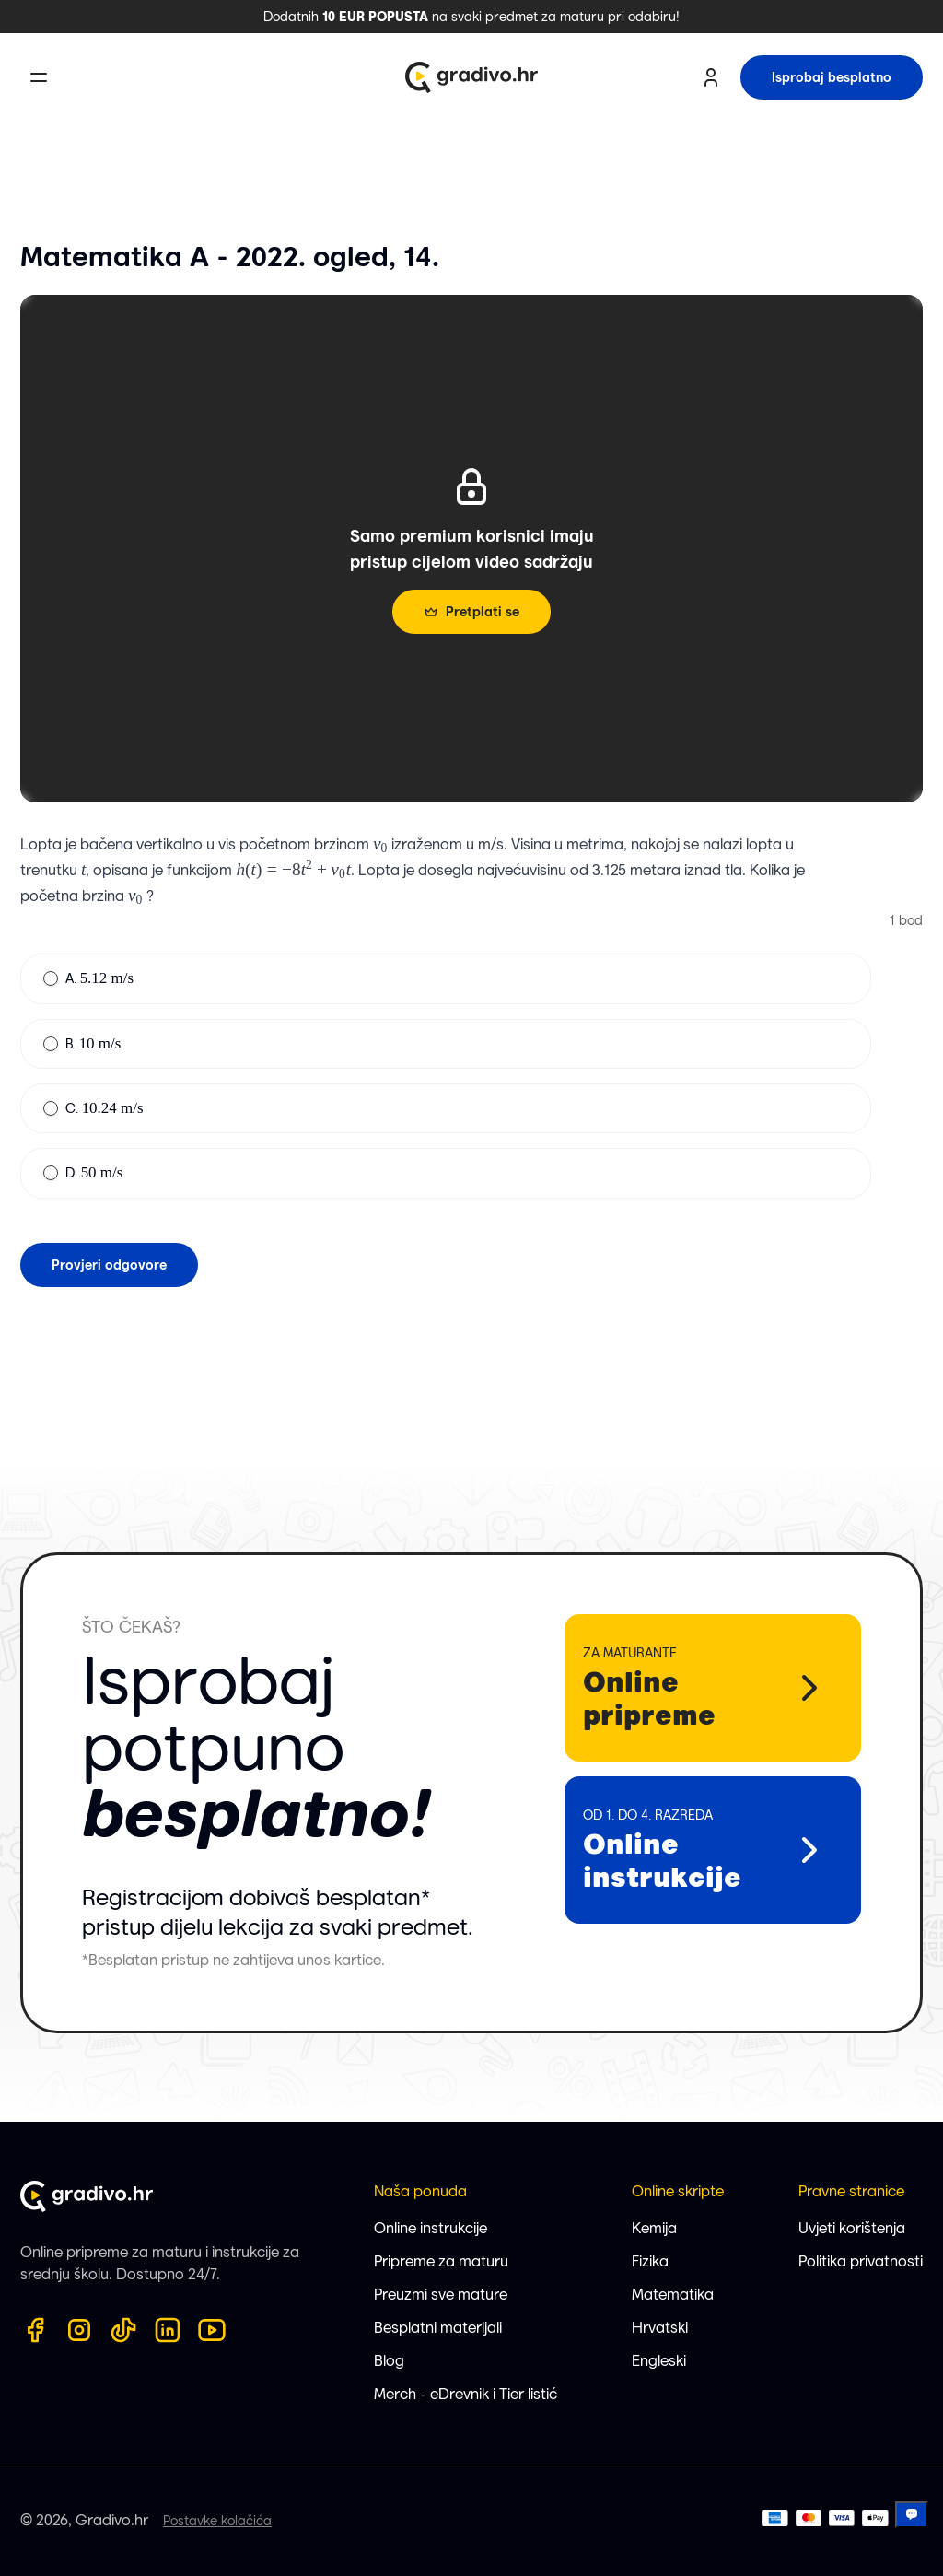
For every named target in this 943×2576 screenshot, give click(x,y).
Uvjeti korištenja (851, 2228)
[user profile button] (711, 77)
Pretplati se (471, 611)
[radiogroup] (445, 1076)
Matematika (673, 2294)
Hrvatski (660, 2327)
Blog (389, 2361)
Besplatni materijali (438, 2327)
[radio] (50, 978)
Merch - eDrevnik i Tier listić (465, 2394)
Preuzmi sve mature (440, 2294)
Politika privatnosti (860, 2261)
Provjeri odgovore (109, 1265)
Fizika (650, 2261)
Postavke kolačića (217, 2520)
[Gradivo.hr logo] (471, 77)
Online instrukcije (430, 2228)
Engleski (659, 2361)
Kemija (654, 2228)
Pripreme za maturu (441, 2261)
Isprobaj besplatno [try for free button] (831, 77)
